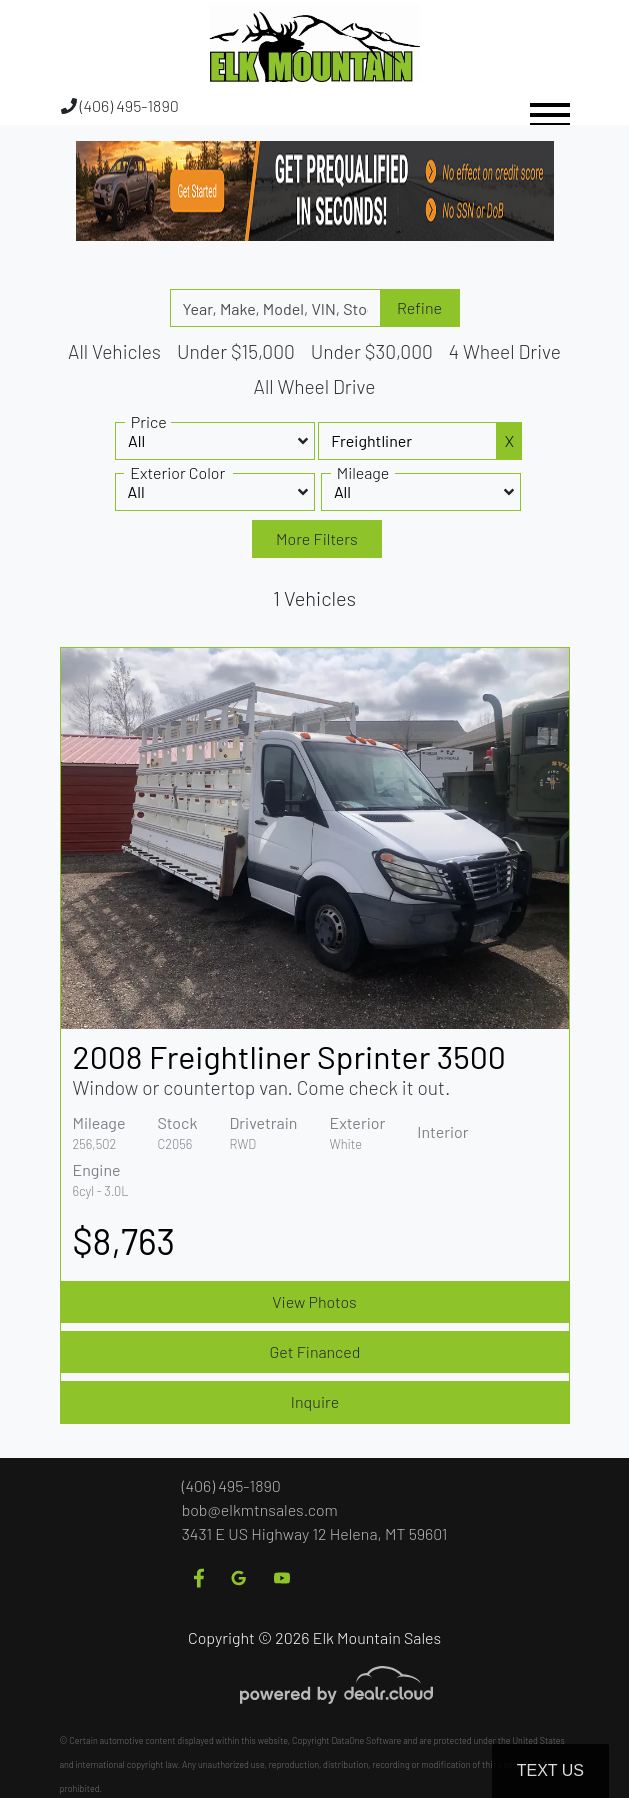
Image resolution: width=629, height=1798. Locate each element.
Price (149, 421)
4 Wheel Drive (505, 351)
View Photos (314, 1301)
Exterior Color (177, 472)
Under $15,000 (236, 351)
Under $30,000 (372, 351)
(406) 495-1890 (120, 105)
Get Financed (315, 1351)
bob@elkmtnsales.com (260, 1509)
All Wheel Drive (315, 386)
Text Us (550, 1770)
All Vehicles (114, 351)
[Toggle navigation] (550, 105)
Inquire (315, 1401)
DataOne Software (366, 1740)
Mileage (363, 472)
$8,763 (124, 1240)
